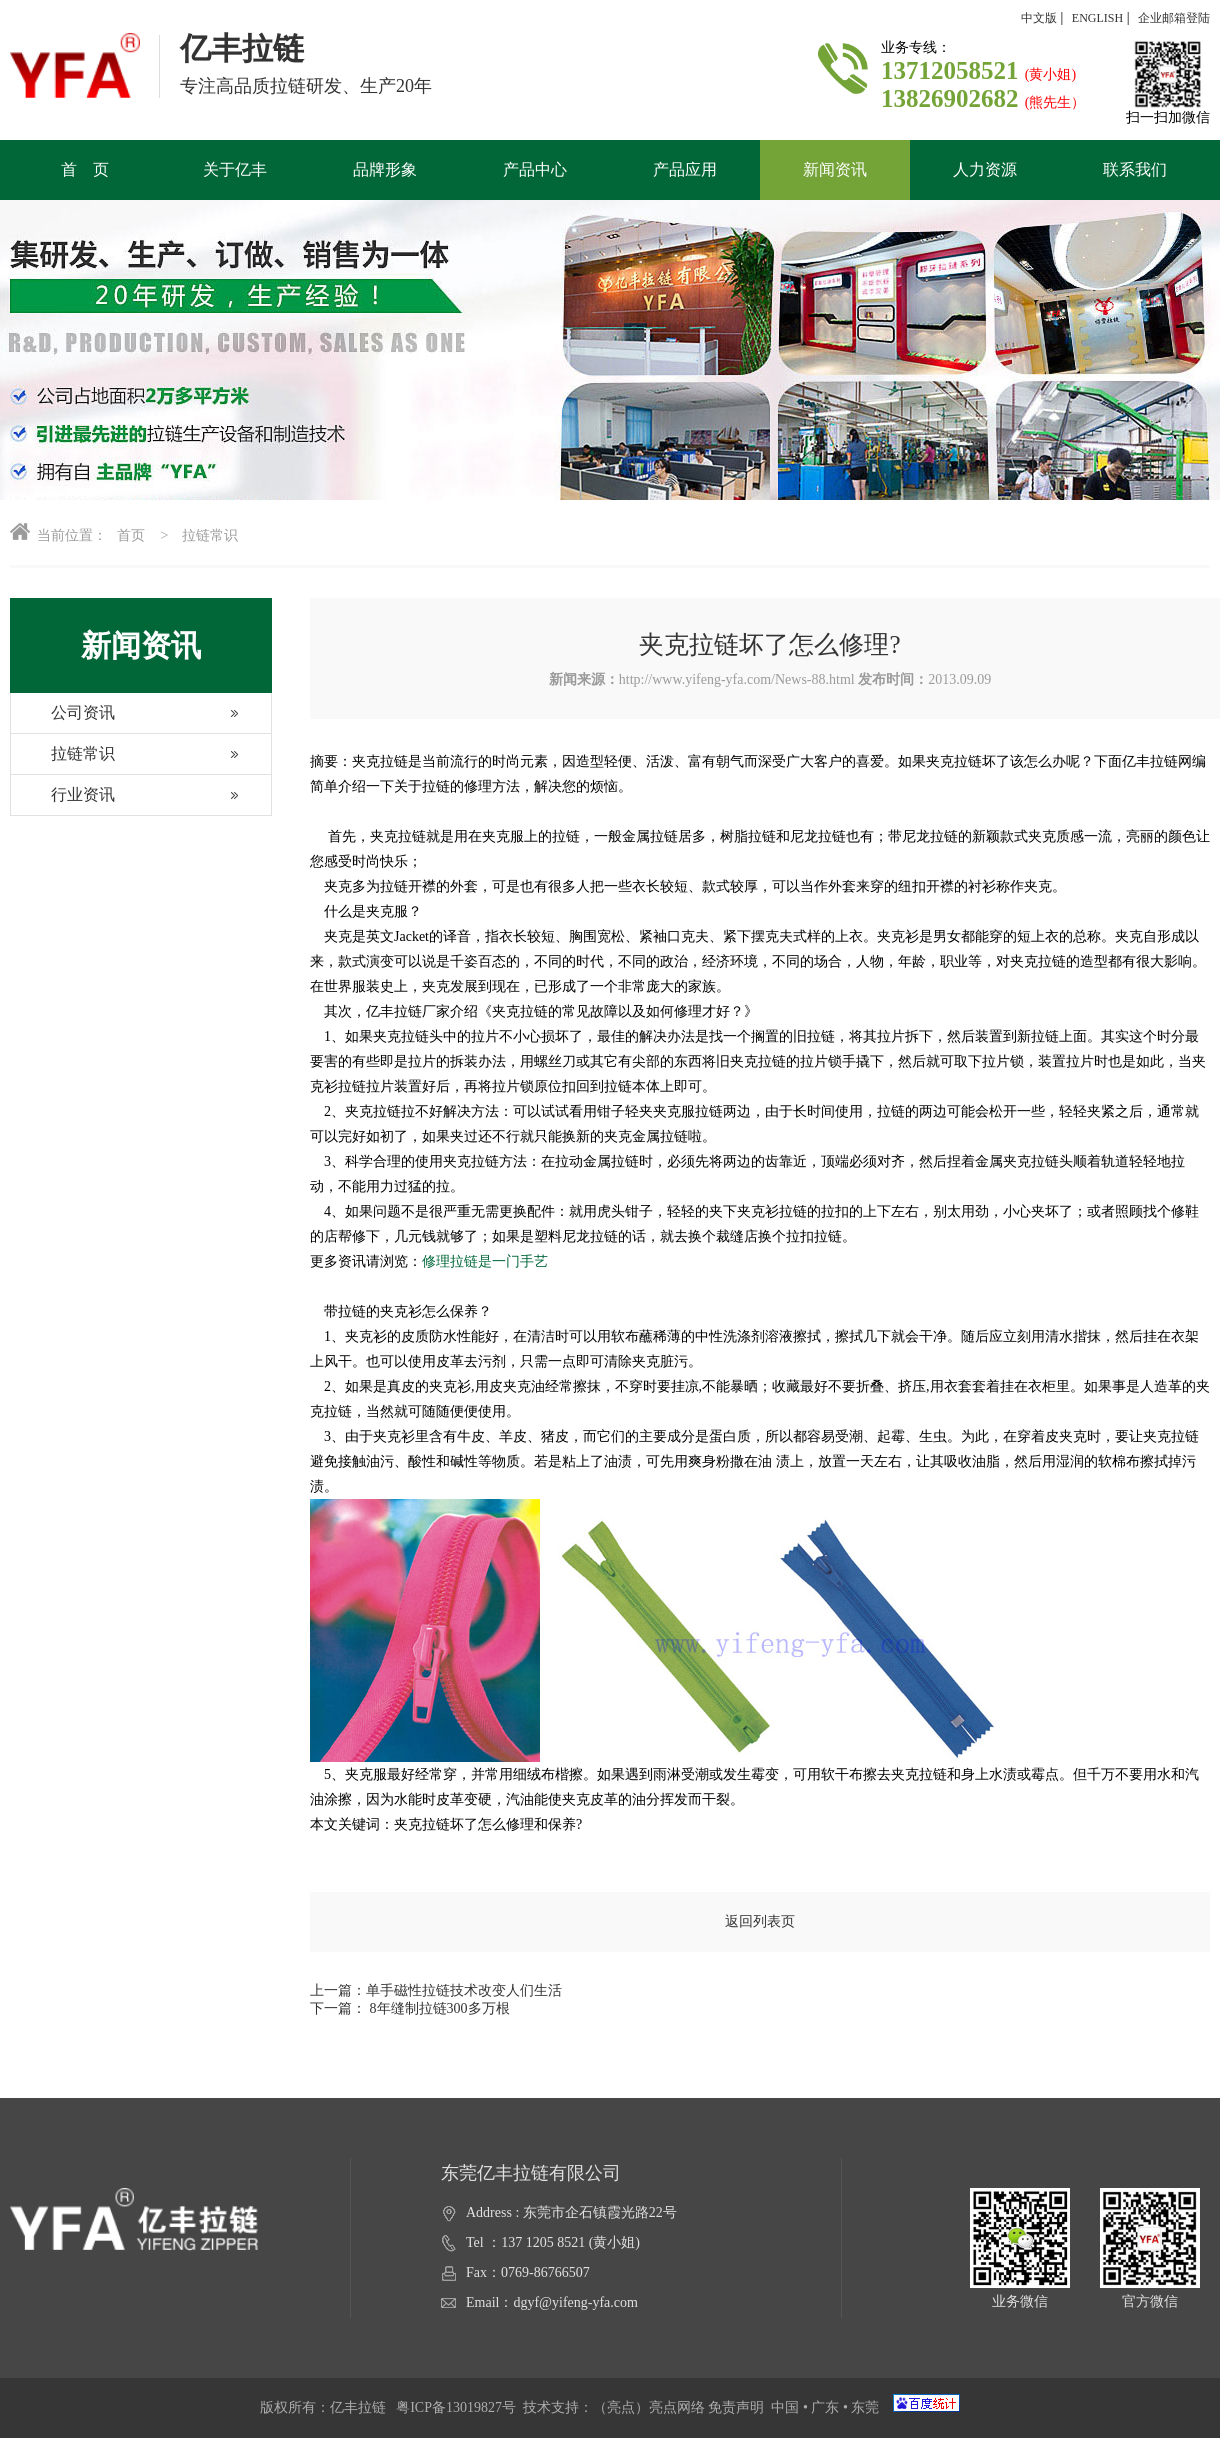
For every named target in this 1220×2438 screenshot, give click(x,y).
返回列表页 (760, 1921)
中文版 (1039, 18)
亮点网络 (677, 2407)
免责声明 (736, 2407)
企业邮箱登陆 (1174, 18)
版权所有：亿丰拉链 (328, 2407)
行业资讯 (63, 800)
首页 (131, 535)
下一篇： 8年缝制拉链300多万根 (410, 2008)
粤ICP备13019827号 (456, 2407)
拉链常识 (63, 759)
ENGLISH (1097, 18)
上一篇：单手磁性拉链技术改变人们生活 (436, 1990)
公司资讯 (63, 718)
